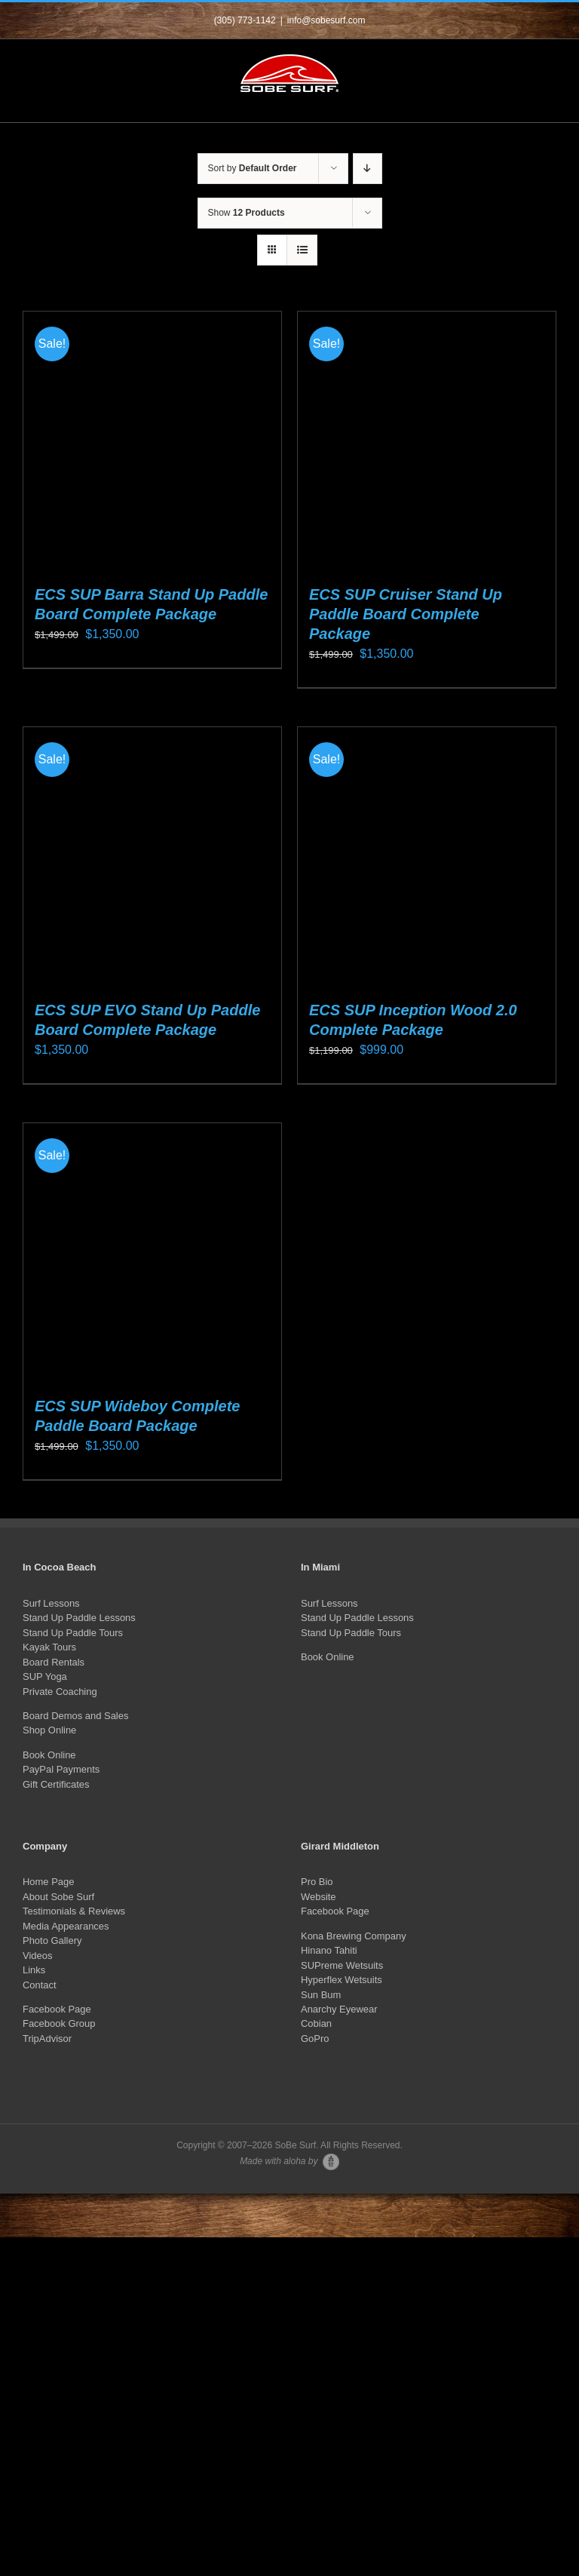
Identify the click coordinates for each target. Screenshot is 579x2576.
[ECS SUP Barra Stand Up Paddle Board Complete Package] (152, 441)
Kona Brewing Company (353, 1936)
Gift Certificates (56, 1784)
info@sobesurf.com (326, 20)
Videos (37, 1955)
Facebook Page (57, 2009)
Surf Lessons (51, 1603)
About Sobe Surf (58, 1896)
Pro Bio (316, 1881)
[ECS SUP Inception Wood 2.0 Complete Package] (427, 856)
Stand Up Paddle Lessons (79, 1617)
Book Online (49, 1755)
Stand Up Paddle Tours (73, 1632)
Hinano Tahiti (329, 1950)
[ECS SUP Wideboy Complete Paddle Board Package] (152, 1252)
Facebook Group (59, 2023)
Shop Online (49, 1730)
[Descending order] (367, 168)
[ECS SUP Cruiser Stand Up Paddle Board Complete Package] (427, 441)
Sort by (252, 168)
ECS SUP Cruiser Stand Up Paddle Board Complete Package (405, 614)
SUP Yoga (45, 1676)
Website (318, 1896)
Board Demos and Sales (75, 1715)
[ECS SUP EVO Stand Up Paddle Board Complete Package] (152, 856)
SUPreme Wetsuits (342, 1965)
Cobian (316, 2023)
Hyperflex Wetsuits (341, 1979)
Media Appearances (66, 1926)
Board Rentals (53, 1662)
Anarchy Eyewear (339, 2009)
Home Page (48, 1881)
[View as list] (302, 250)
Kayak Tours (49, 1647)
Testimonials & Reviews (74, 1911)
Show (246, 212)
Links (34, 1970)
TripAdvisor (47, 2038)
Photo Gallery (52, 1940)
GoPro (315, 2038)
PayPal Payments (61, 1769)
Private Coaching (60, 1691)
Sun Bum (321, 1994)
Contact (40, 1985)
